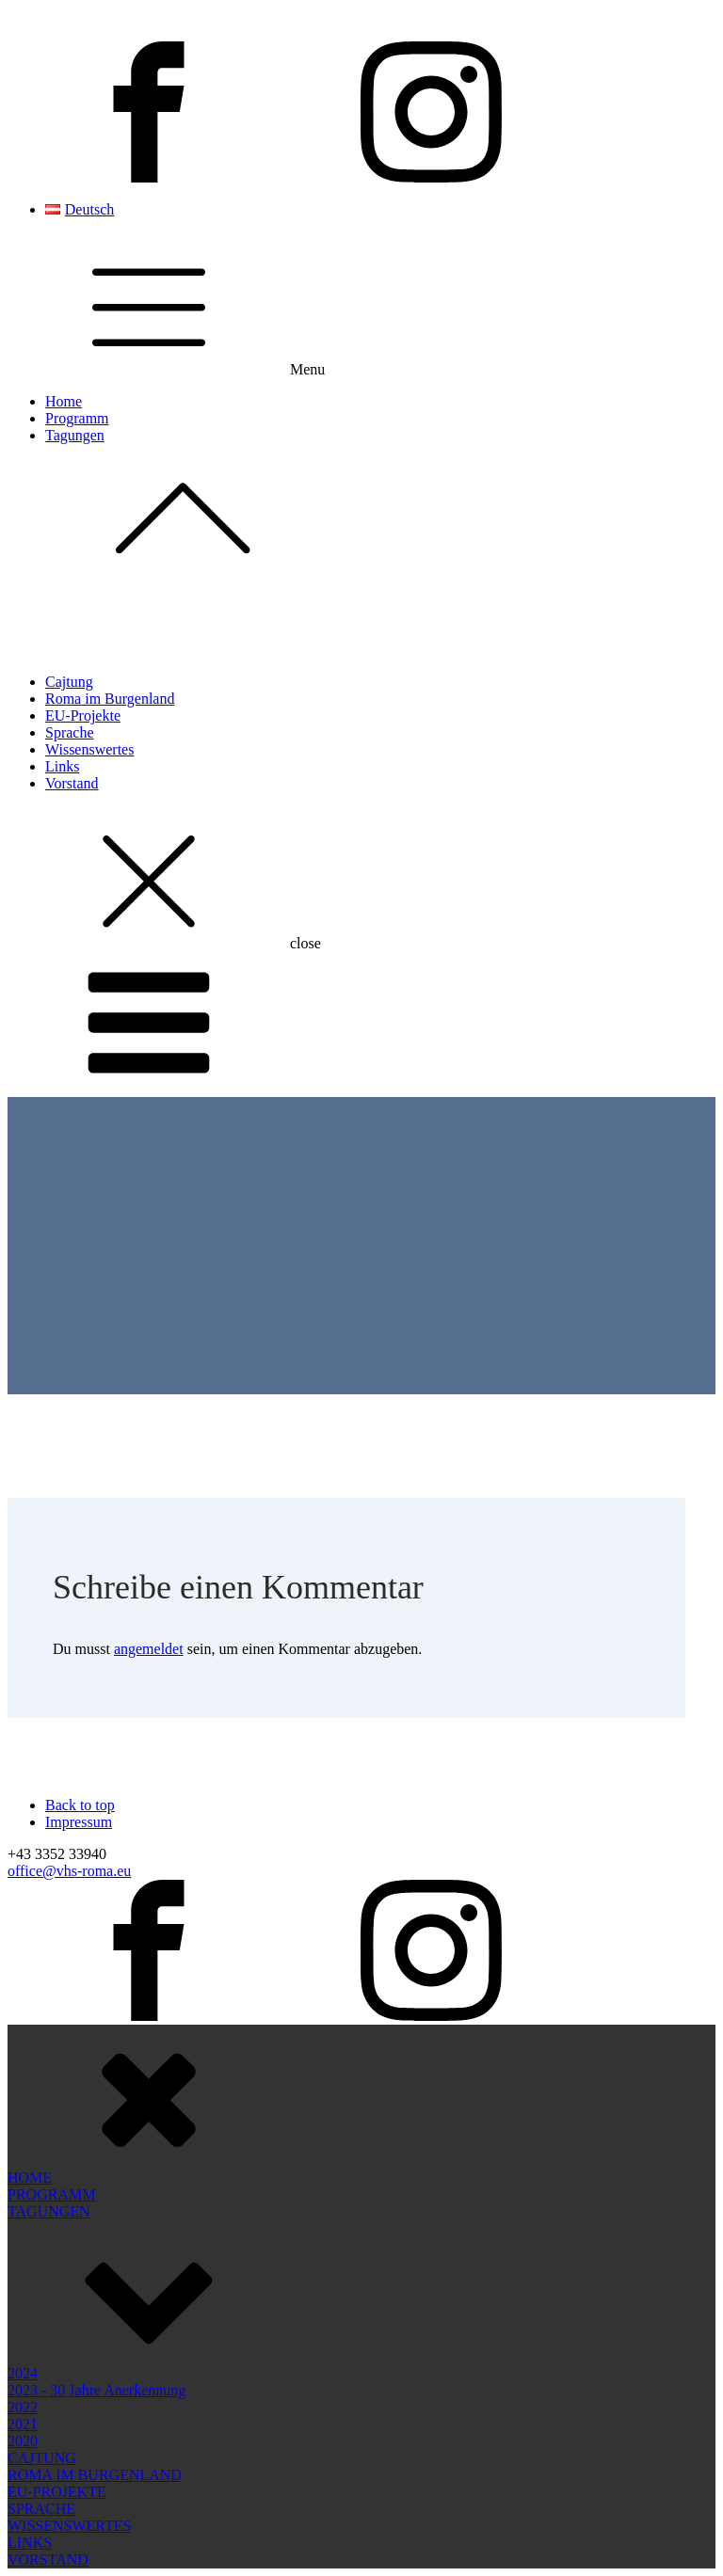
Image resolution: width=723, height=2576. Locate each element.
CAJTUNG (42, 2299)
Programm (77, 418)
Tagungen (380, 508)
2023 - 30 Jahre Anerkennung (96, 2231)
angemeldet (149, 1649)
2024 (23, 2214)
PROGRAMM (51, 2035)
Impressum (78, 1822)
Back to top (80, 1805)
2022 (23, 2248)
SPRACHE (41, 2350)
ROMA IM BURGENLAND (95, 2316)
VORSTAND (48, 2401)
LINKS (30, 2384)
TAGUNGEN (49, 2052)
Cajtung (69, 682)
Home (63, 401)
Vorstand (72, 783)
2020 (23, 2282)
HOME (30, 2019)
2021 (23, 2265)
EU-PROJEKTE (57, 2333)
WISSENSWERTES (69, 2367)
